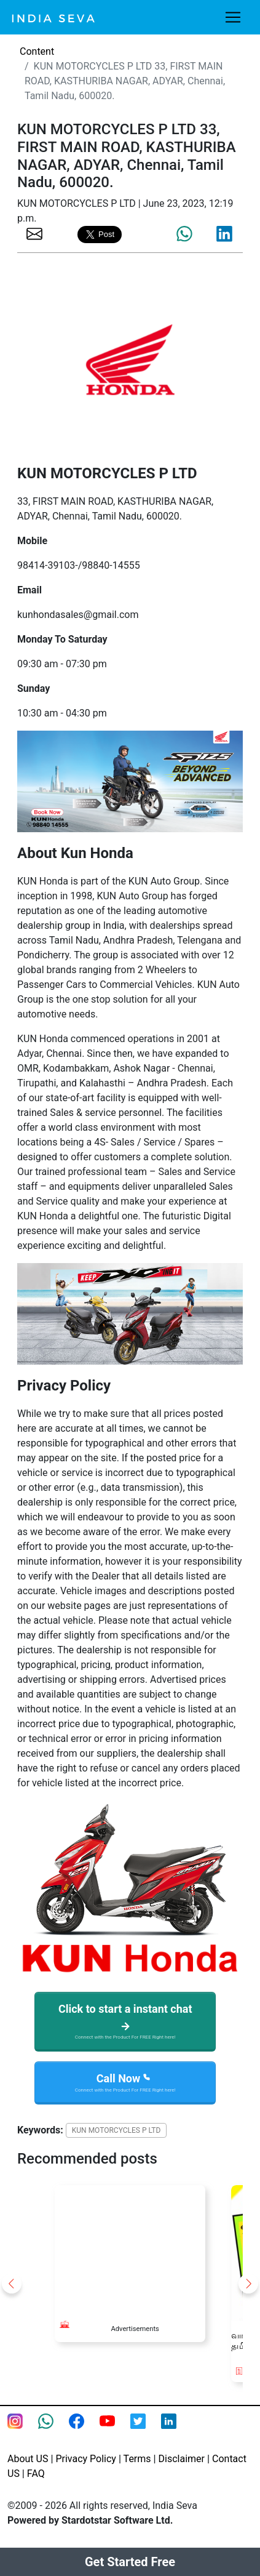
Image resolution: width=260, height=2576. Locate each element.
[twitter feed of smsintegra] (145, 2428)
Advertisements (135, 2329)
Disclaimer (182, 2459)
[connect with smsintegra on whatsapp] (53, 2428)
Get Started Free (130, 2561)
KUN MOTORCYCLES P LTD (116, 2130)
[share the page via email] (34, 233)
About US (27, 2459)
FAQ (36, 2473)
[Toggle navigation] (233, 17)
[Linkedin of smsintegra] (176, 2428)
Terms (137, 2459)
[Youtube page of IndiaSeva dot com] (115, 2428)
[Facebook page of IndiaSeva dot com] (84, 2428)
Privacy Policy (85, 2459)
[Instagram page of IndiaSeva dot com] (22, 2428)
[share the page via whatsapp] (184, 234)
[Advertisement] (129, 2246)
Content (37, 51)
